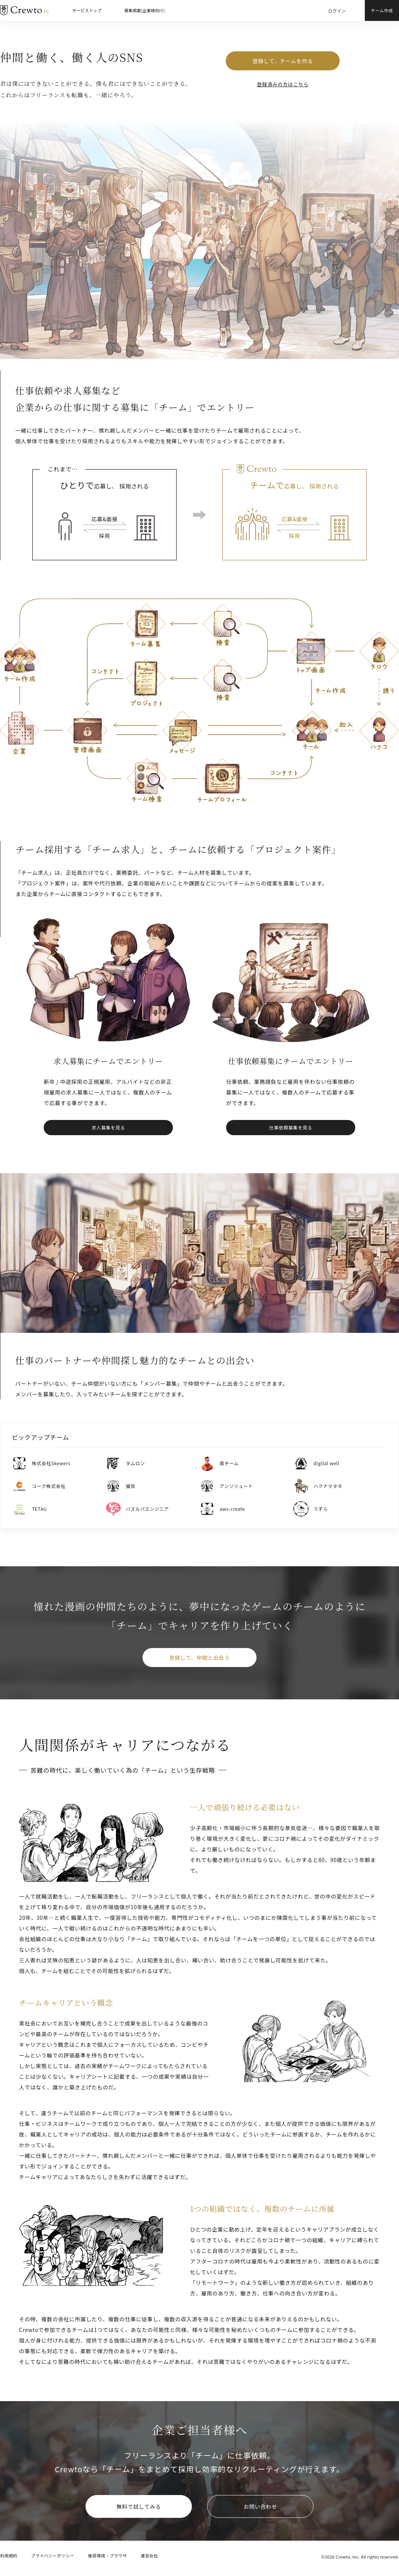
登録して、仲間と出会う (199, 1657)
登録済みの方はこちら (283, 84)
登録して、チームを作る (283, 61)
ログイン (337, 11)
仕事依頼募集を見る (290, 1127)
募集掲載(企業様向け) (144, 10)
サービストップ (86, 10)
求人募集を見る (108, 1127)
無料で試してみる (138, 2506)
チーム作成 (382, 10)
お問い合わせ (260, 2506)
